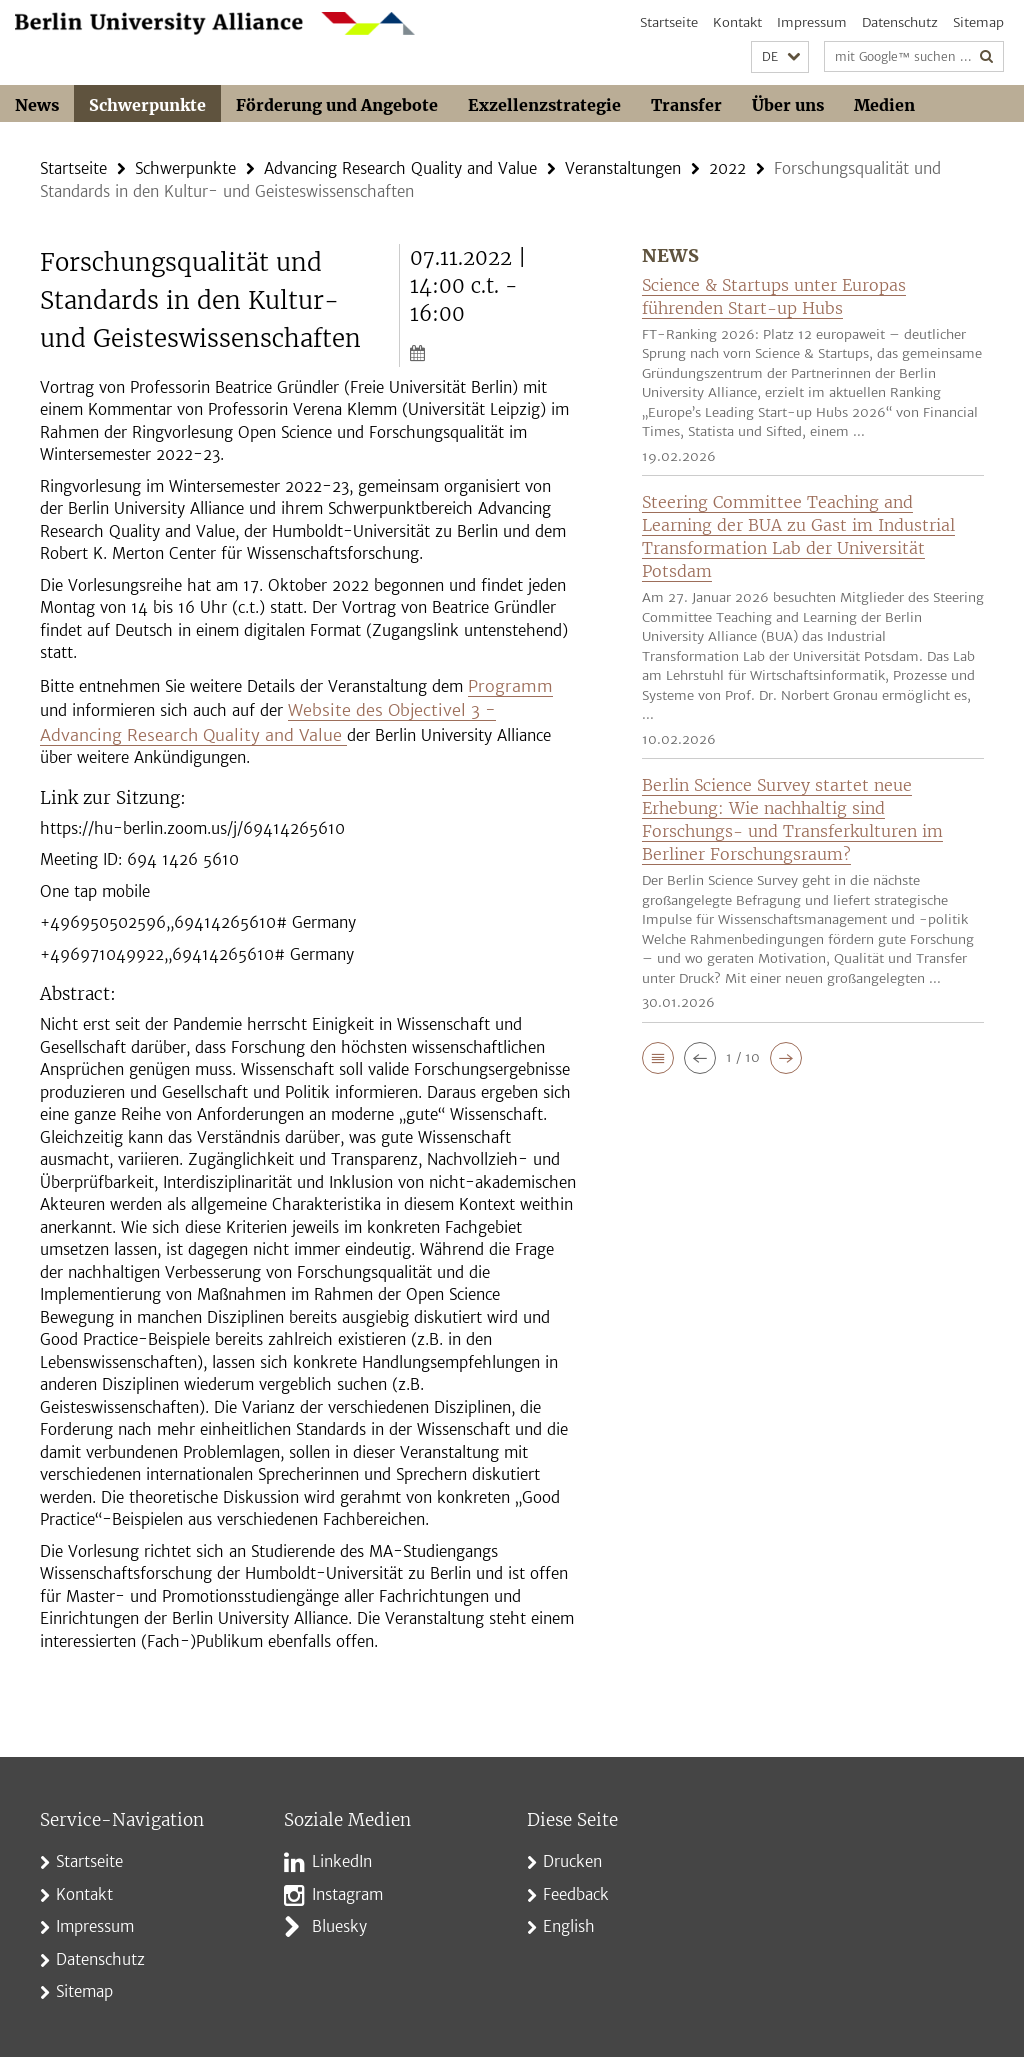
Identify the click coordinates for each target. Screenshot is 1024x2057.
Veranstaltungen (623, 167)
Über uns (788, 105)
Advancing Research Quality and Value (400, 167)
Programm (505, 682)
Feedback (576, 1886)
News (37, 105)
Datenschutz (900, 22)
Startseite (669, 22)
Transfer (686, 105)
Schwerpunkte (147, 105)
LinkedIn (342, 1854)
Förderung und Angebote (337, 105)
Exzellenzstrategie (544, 105)
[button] (780, 57)
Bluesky (339, 1919)
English (569, 1919)
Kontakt (737, 22)
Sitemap (978, 22)
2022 (727, 167)
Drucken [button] (572, 1854)
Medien (884, 105)
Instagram (347, 1886)
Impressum (812, 22)
